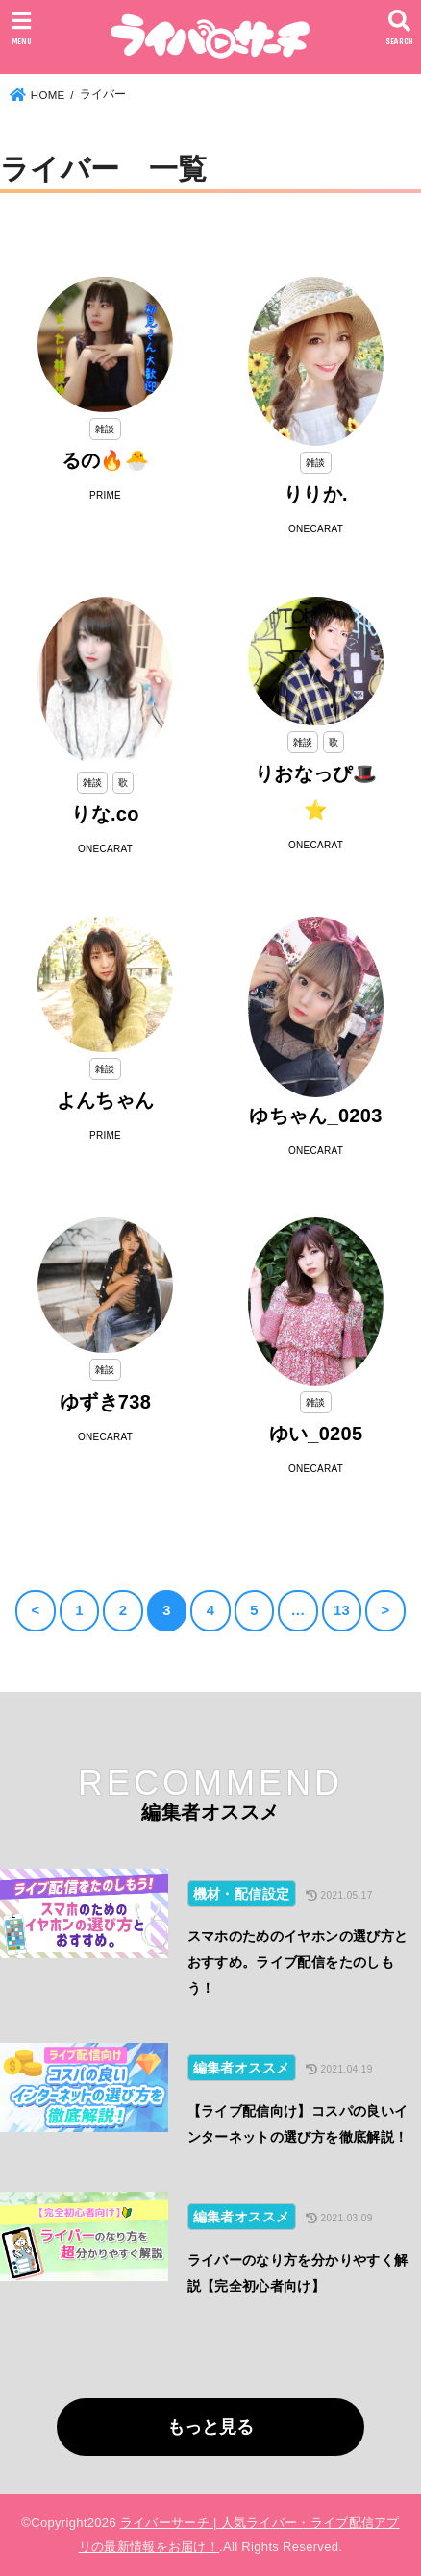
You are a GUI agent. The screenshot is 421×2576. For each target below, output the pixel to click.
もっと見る (210, 2427)
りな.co (104, 813)
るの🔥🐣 (105, 460)
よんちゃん (106, 1100)
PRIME (105, 495)
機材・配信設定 (241, 1893)
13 (342, 1610)
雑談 (105, 429)
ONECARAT (315, 529)
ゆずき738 (105, 1401)
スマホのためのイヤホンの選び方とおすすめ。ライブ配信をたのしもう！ (298, 1961)
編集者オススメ (241, 2067)
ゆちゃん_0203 (315, 1115)
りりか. (316, 493)
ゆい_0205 (316, 1433)
